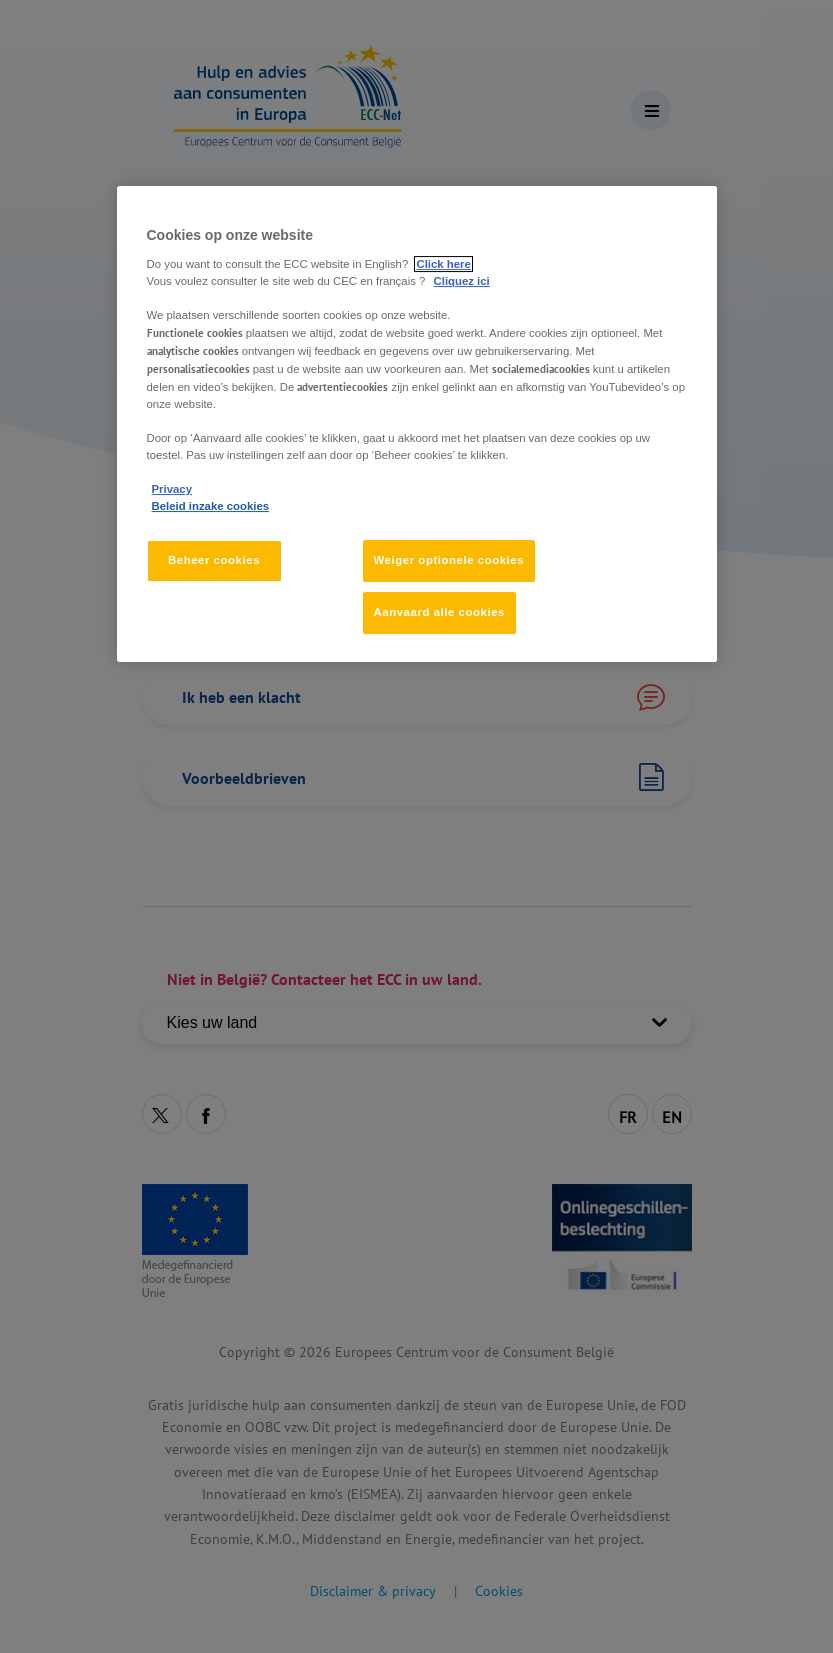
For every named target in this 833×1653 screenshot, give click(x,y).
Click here (443, 264)
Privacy (172, 489)
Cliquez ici (462, 281)
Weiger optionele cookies (449, 561)
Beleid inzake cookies (211, 506)
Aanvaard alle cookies (439, 612)
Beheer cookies (214, 561)
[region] (417, 424)
